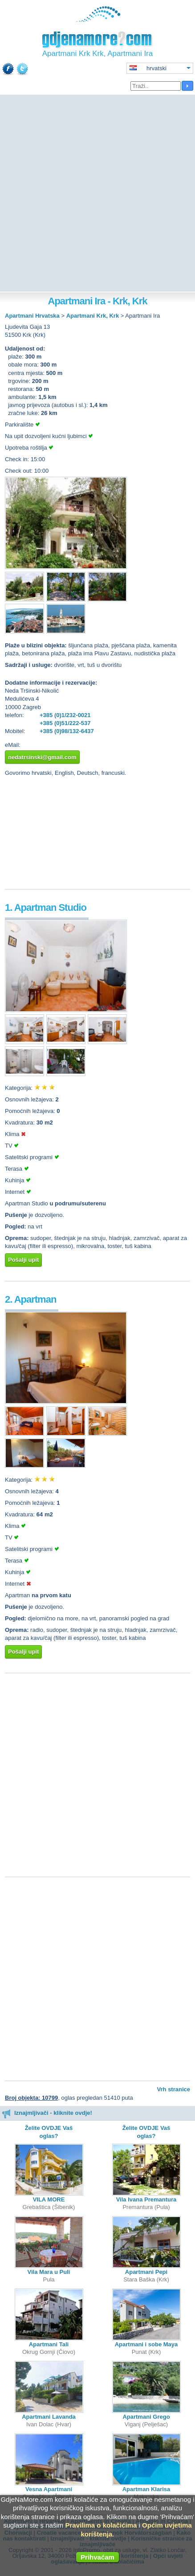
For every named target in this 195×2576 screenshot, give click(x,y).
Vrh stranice (173, 2089)
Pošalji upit (23, 1259)
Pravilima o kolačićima (101, 2525)
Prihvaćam (97, 2557)
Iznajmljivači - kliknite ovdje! (47, 2112)
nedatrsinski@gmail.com (42, 757)
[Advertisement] (97, 193)
